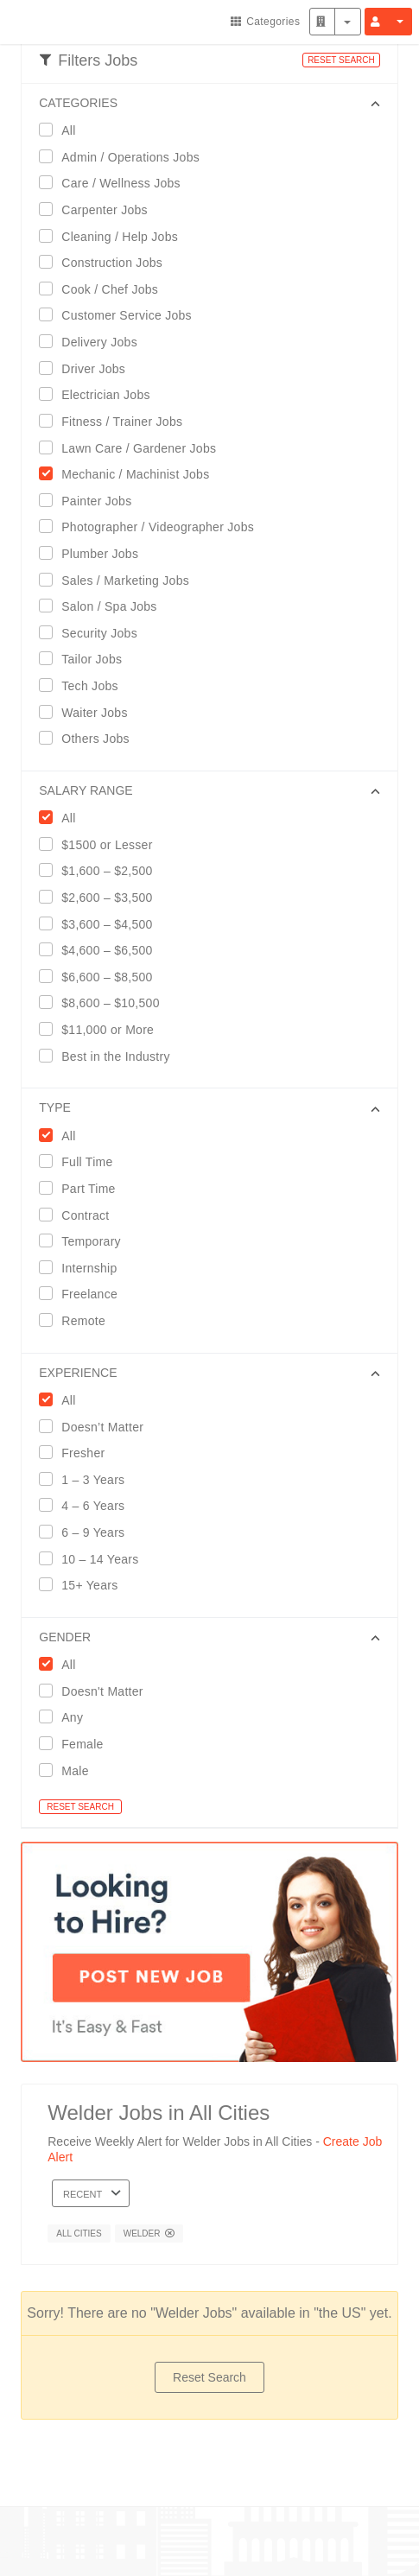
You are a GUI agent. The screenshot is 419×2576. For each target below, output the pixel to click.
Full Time (81, 1161)
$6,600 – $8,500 (101, 976)
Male (69, 1770)
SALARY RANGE (85, 790)
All (62, 130)
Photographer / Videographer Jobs (152, 526)
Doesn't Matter (97, 1691)
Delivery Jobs (94, 341)
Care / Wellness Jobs (115, 182)
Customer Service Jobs (121, 315)
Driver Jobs (87, 368)
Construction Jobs (106, 262)
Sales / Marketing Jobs (119, 580)
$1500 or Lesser (101, 844)
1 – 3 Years (87, 1479)
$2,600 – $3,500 (101, 897)
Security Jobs (94, 632)
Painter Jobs (91, 500)
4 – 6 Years (87, 1505)
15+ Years (84, 1584)
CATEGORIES (78, 103)
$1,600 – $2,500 (101, 870)
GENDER (65, 1637)
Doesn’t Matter (97, 1426)
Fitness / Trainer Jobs (116, 421)
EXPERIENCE (78, 1373)
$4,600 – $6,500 (101, 949)
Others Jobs (90, 738)
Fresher (77, 1452)
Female (76, 1743)
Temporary (85, 1241)
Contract (79, 1215)
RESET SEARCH (341, 60)
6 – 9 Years (87, 1532)
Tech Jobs (84, 685)
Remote (78, 1320)
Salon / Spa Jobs (103, 606)
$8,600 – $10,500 (104, 1002)
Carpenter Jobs (99, 209)
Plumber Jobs (94, 553)
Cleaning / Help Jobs (114, 236)
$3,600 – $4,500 (101, 924)
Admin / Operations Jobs (125, 156)
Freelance (84, 1293)
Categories (265, 22)
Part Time (82, 1188)
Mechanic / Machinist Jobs (129, 473)
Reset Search (209, 2377)
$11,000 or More (102, 1029)
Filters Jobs (88, 60)
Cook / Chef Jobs (104, 289)
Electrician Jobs (100, 394)
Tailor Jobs (86, 658)
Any (66, 1717)
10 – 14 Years (94, 1558)
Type (55, 1107)
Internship (83, 1267)
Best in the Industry (110, 1056)
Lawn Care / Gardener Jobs (133, 448)
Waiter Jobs (88, 712)
